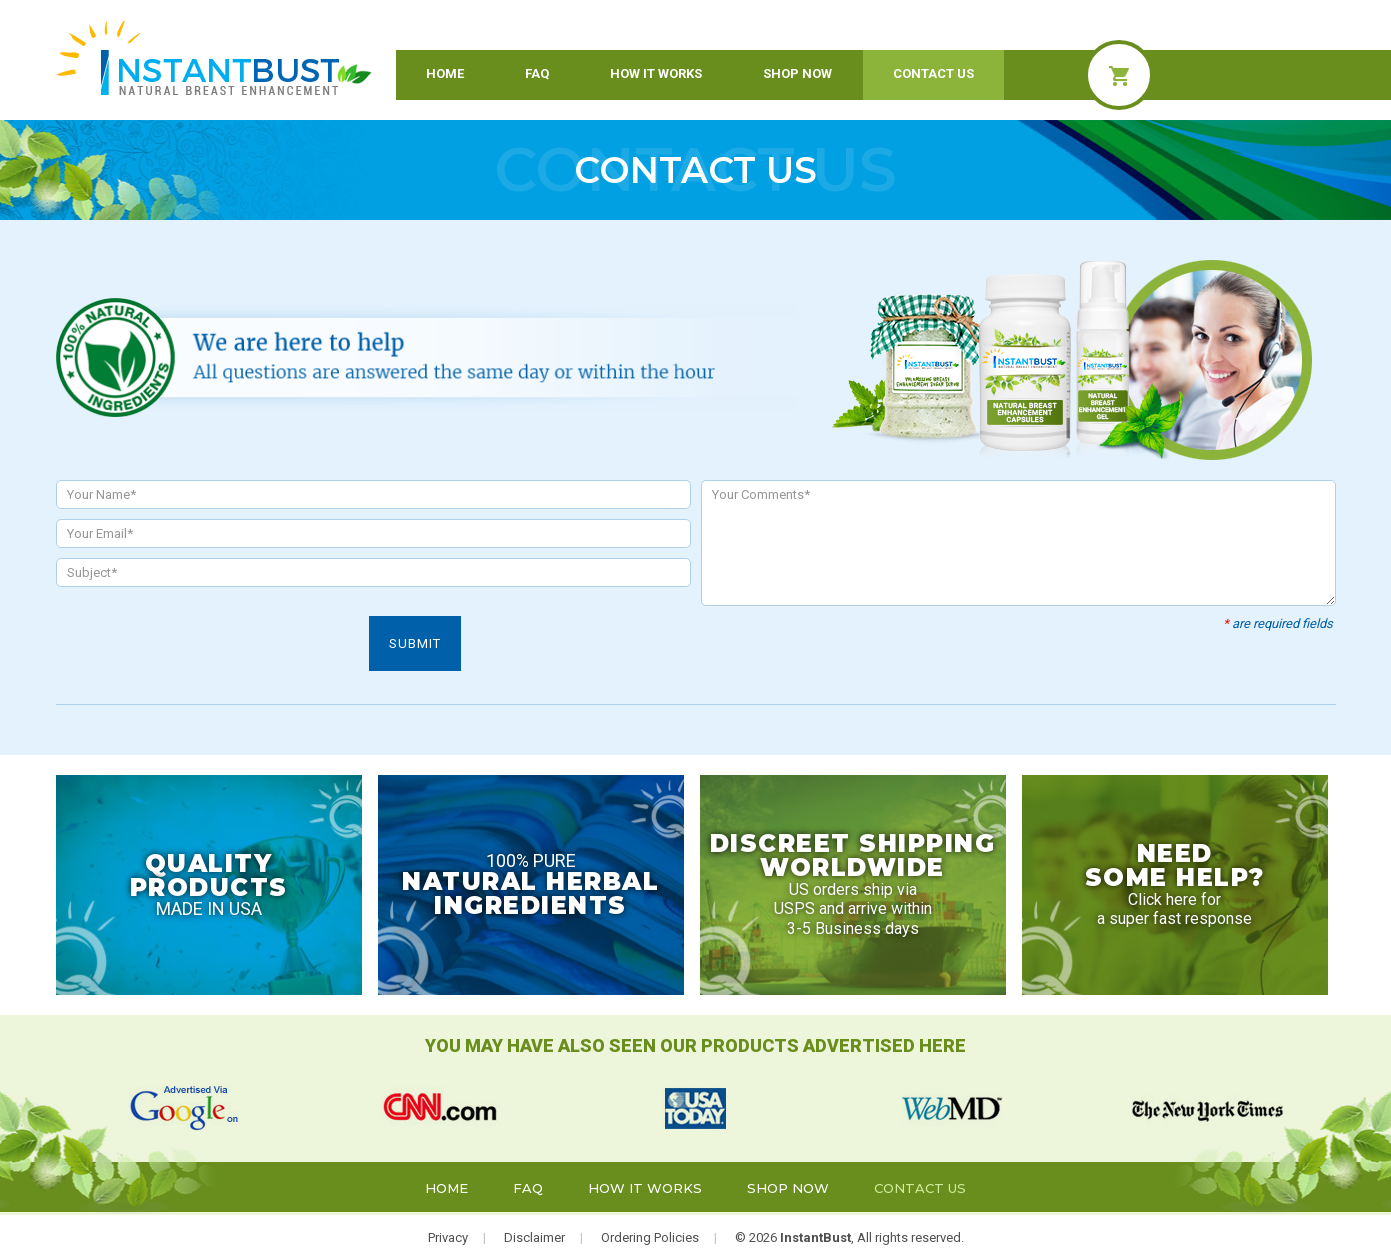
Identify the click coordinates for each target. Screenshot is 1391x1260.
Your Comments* (1018, 543)
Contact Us (933, 73)
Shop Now (797, 73)
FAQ (537, 73)
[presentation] (208, 655)
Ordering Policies (650, 1237)
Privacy (448, 1237)
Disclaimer (534, 1237)
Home (445, 73)
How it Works (656, 73)
